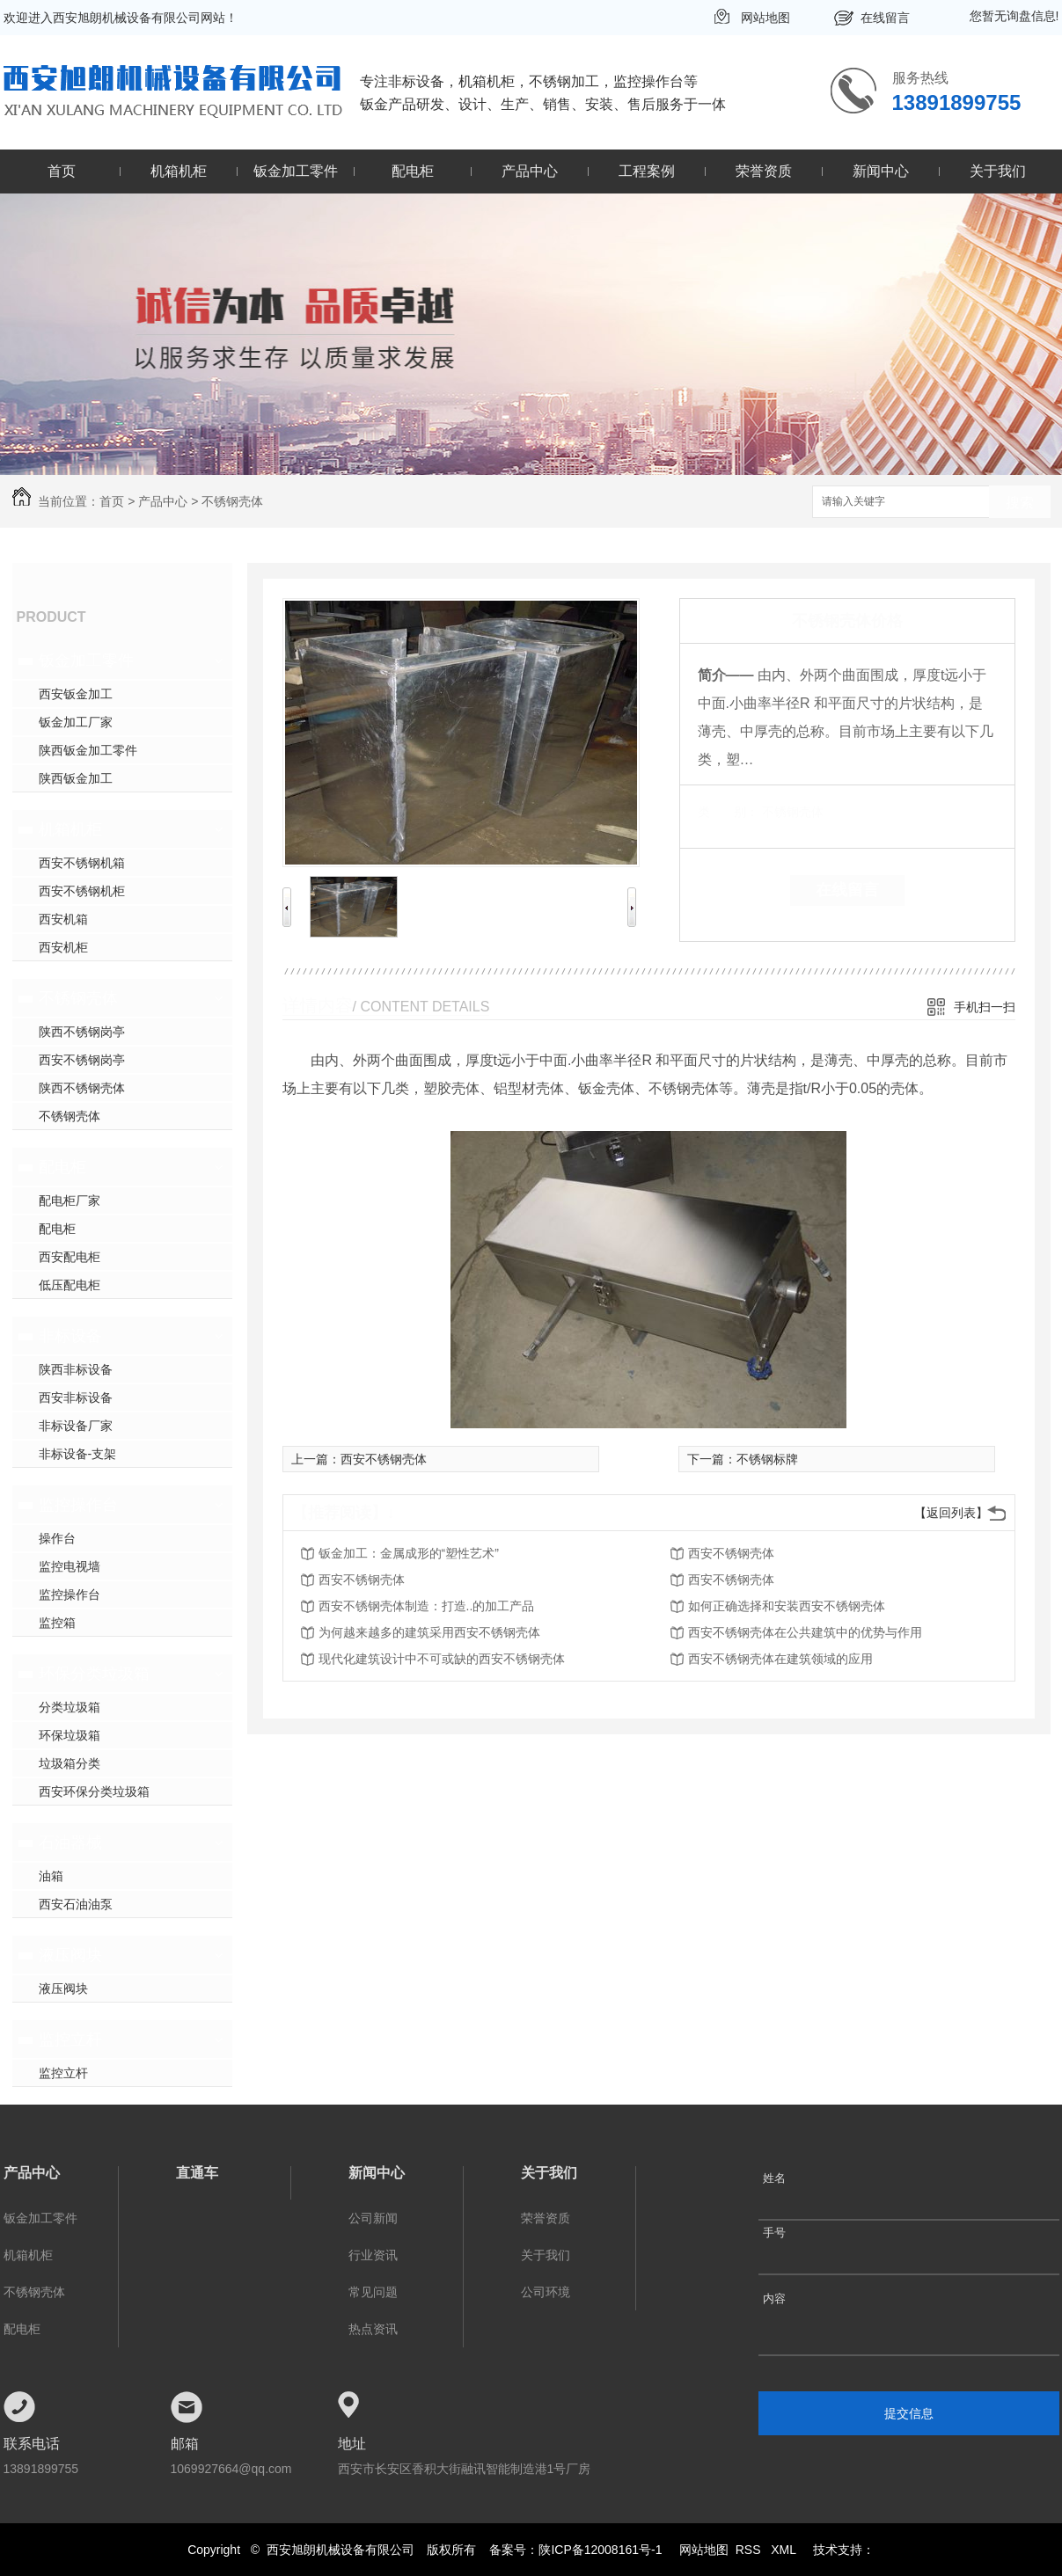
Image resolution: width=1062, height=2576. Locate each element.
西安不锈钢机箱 (82, 863)
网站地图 (765, 18)
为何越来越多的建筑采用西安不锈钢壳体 (429, 1632)
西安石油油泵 (76, 1904)
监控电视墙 (69, 1566)
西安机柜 (63, 947)
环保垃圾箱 (69, 1735)
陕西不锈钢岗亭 (82, 1032)
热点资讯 (373, 2329)
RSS (750, 2550)
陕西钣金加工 (76, 778)
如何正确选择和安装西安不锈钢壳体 (786, 1606)
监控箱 (57, 1623)
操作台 (57, 1538)
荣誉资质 (764, 171)
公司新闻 (373, 2218)
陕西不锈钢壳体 (82, 1088)
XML (785, 2550)
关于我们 (998, 171)
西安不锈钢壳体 (384, 1459)
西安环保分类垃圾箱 (94, 1791)
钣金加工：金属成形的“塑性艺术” (409, 1553)
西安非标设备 (76, 1397)
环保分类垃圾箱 (94, 1673)
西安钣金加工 (76, 694)
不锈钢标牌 (767, 1459)
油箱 (51, 1876)
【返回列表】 (951, 1513)
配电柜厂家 (69, 1200)
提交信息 (909, 2413)
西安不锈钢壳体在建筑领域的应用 (780, 1659)
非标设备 (70, 1336)
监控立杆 (70, 2039)
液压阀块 (70, 1955)
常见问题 (373, 2292)
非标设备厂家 (76, 1426)
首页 (62, 171)
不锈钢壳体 (232, 501)
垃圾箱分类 (69, 1763)
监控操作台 (78, 1505)
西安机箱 (63, 919)
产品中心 (530, 171)
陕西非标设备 (76, 1369)
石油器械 (70, 1842)
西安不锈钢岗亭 (82, 1060)
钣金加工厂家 (76, 722)
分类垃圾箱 (69, 1707)
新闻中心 (881, 171)
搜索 (1020, 502)
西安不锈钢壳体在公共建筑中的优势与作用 (805, 1632)
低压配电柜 (69, 1285)
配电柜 (413, 171)
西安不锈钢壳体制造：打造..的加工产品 (427, 1606)
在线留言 (885, 18)
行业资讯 (373, 2255)
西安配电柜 (69, 1257)
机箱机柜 (178, 171)
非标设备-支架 (78, 1454)
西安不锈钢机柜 (82, 891)
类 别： (728, 812)
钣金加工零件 (295, 171)
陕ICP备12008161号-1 (600, 2550)
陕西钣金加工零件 (88, 750)
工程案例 (647, 171)
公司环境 (545, 2292)
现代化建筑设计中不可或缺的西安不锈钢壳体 (442, 1659)
